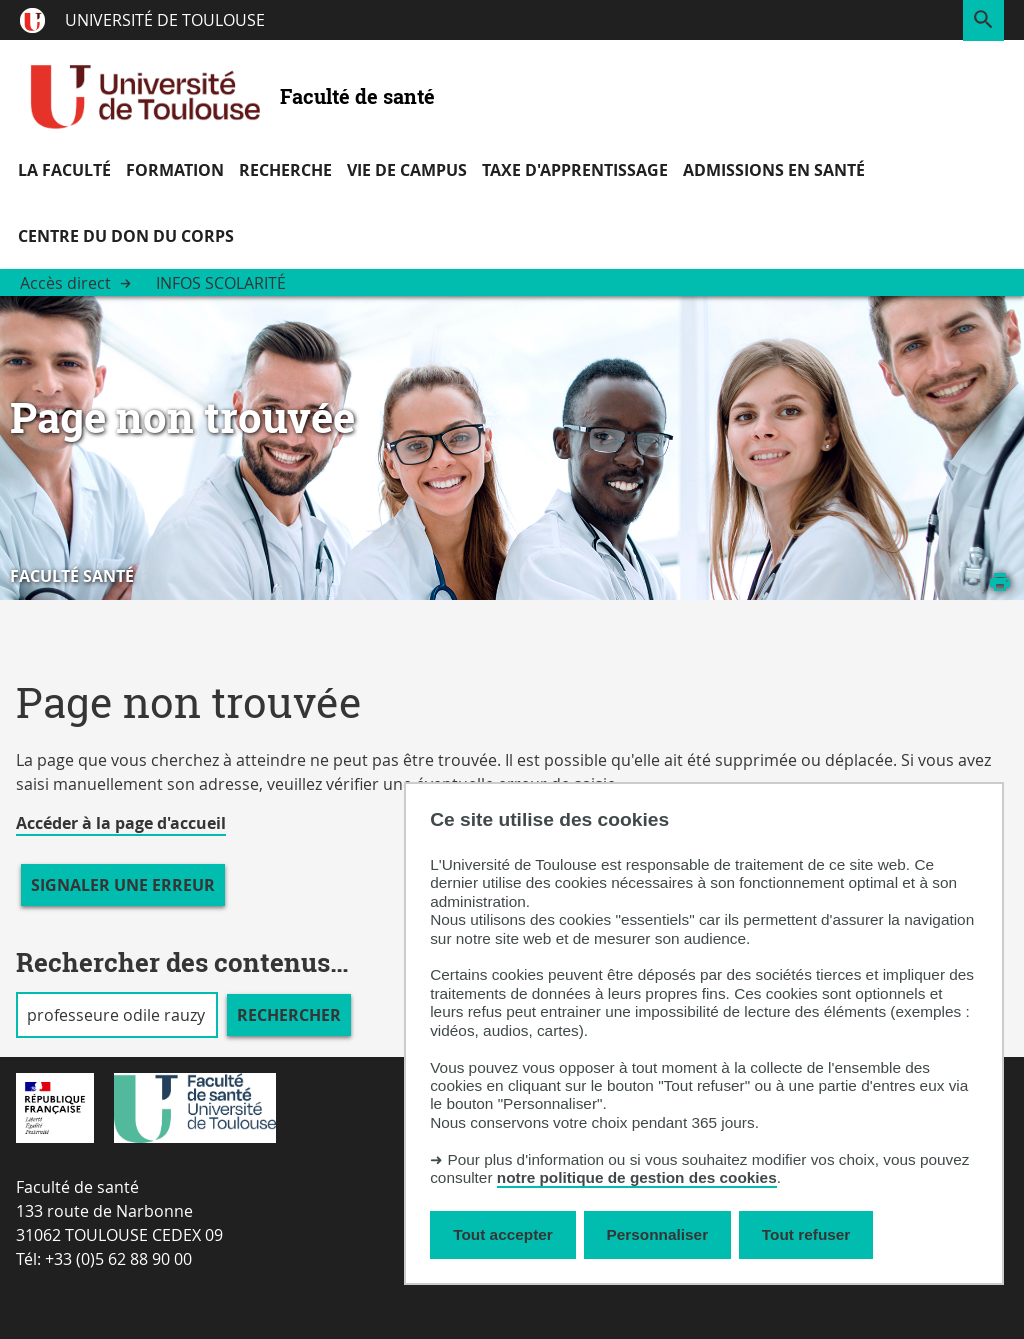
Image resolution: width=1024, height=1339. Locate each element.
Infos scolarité (221, 283)
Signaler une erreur (123, 885)
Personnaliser (658, 1234)
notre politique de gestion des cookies (637, 1177)
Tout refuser (806, 1234)
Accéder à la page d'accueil (121, 823)
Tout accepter (503, 1234)
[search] (117, 1015)
